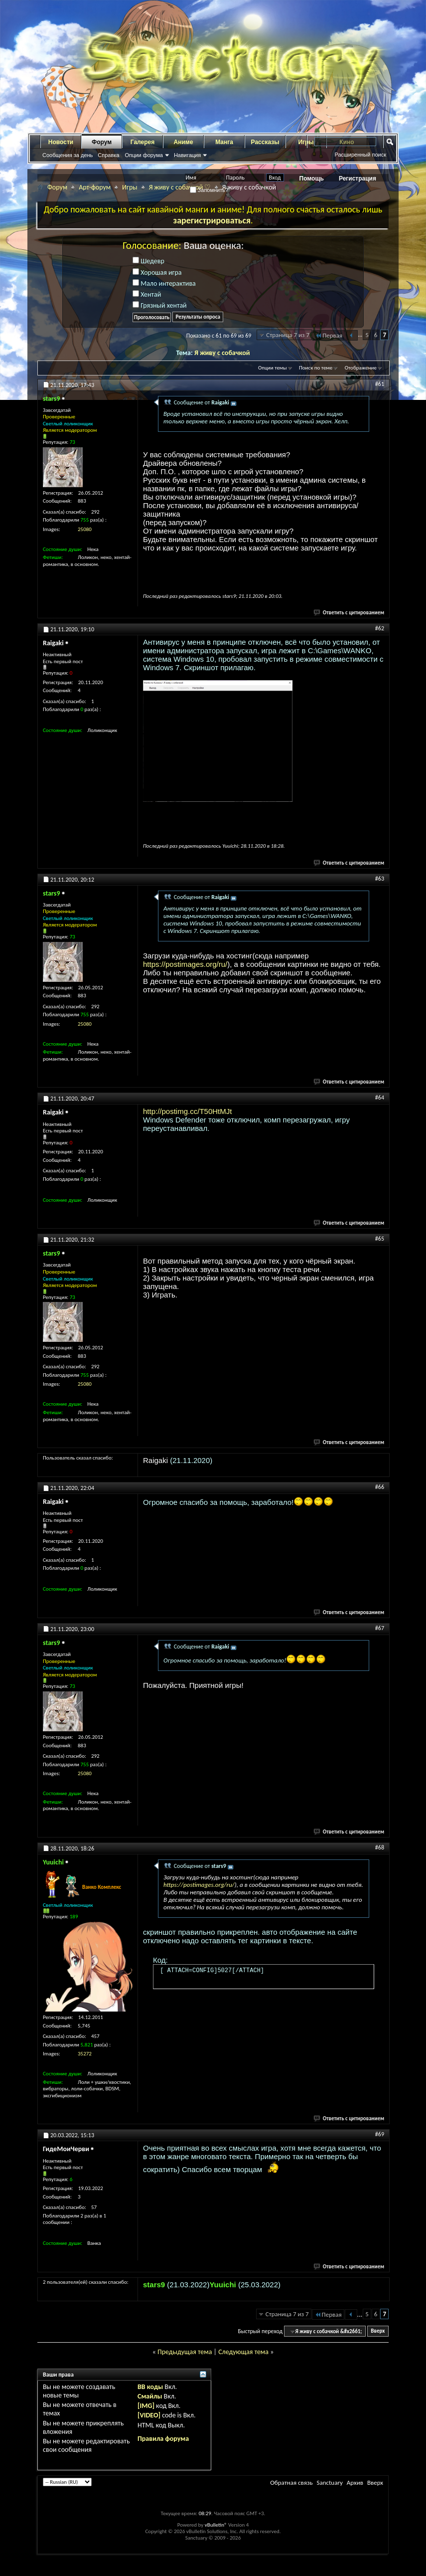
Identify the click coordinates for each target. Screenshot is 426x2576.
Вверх (378, 2331)
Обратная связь (291, 2482)
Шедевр (148, 261)
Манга (224, 142)
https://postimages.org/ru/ (185, 964)
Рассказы (265, 142)
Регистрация (357, 178)
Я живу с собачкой (222, 353)
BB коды (150, 2387)
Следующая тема (243, 2352)
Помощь (311, 178)
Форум (102, 142)
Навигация (187, 155)
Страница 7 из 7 (287, 335)
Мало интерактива (164, 283)
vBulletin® (216, 2525)
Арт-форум (95, 187)
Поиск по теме (315, 368)
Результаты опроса (197, 317)
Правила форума (163, 2438)
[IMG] (146, 2405)
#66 (379, 1486)
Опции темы (272, 368)
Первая (328, 335)
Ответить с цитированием (349, 612)
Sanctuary (329, 2482)
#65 (379, 1238)
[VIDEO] (149, 2415)
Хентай (147, 294)
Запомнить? (209, 190)
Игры (130, 187)
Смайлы (150, 2396)
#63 (379, 878)
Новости (60, 142)
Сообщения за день (67, 155)
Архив (355, 2482)
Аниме (183, 142)
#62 (379, 628)
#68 (379, 1847)
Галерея (142, 142)
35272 (85, 2053)
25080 (85, 529)
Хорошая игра (157, 272)
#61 (379, 383)
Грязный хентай (160, 305)
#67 (379, 1628)
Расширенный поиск (360, 155)
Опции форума (143, 155)
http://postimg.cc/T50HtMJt (187, 1111)
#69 (379, 2134)
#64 (379, 1097)
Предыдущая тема (184, 2352)
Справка (108, 155)
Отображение (361, 368)
